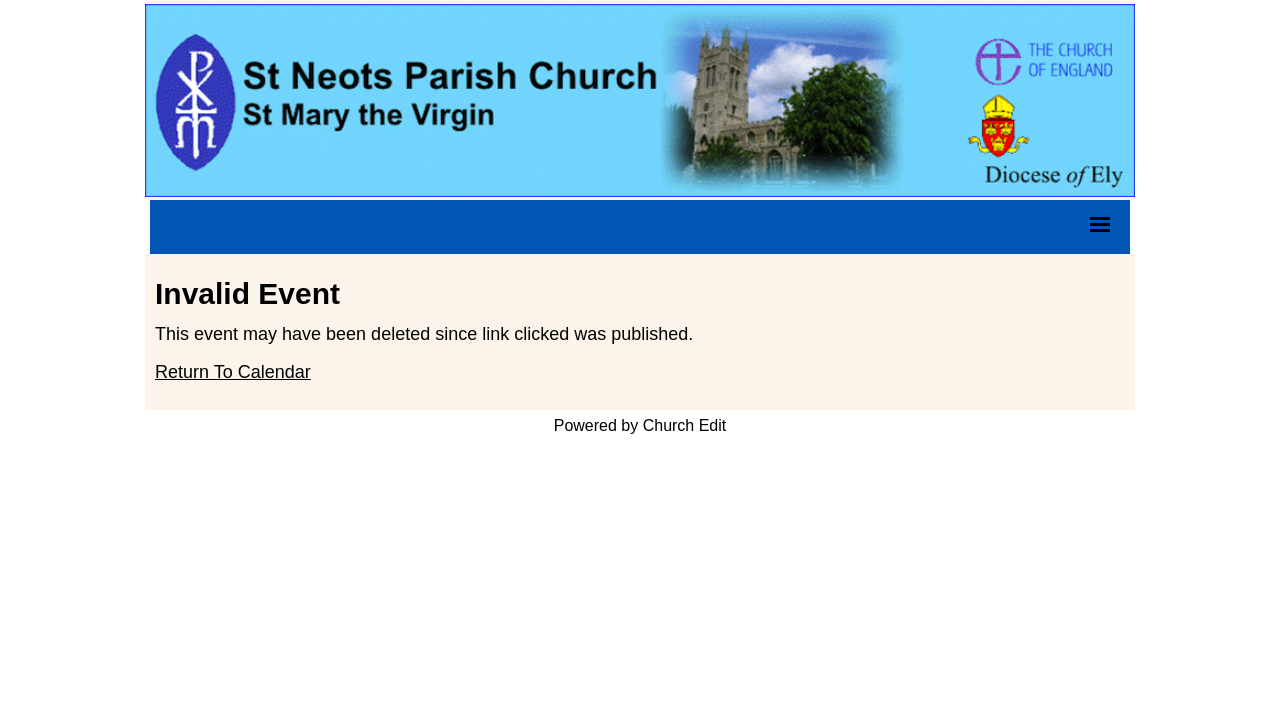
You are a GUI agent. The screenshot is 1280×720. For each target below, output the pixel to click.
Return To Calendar (233, 372)
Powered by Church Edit (640, 425)
